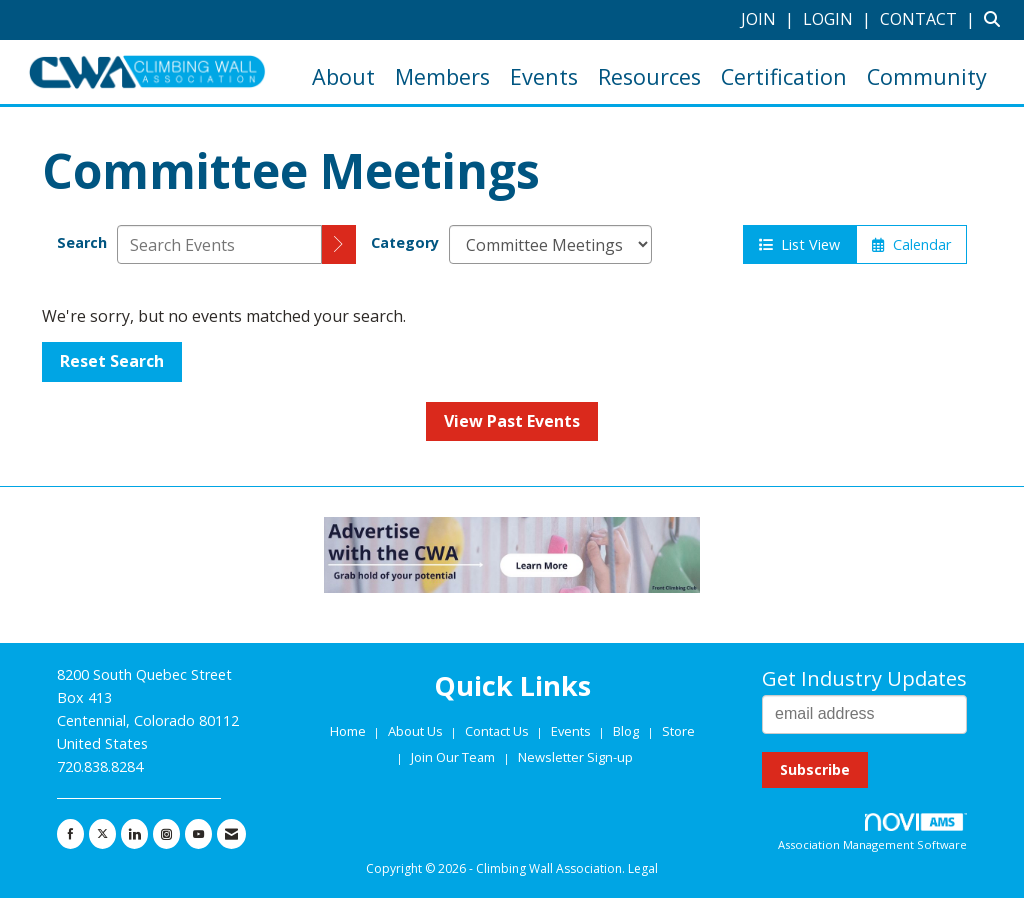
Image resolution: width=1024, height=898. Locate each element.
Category (405, 242)
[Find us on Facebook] (70, 834)
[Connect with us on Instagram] (166, 834)
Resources (649, 76)
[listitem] (770, 19)
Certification (784, 76)
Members (442, 76)
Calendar (911, 244)
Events (544, 76)
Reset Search (112, 361)
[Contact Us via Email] (231, 834)
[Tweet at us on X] (102, 834)
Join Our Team (453, 757)
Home (349, 731)
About (343, 76)
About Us (417, 731)
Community (927, 76)
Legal (643, 868)
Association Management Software (872, 832)
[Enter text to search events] (219, 244)
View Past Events (512, 421)
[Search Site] (996, 19)
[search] (339, 244)
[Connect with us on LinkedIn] (134, 834)
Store (678, 731)
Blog (626, 731)
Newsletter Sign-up (575, 757)
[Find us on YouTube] (198, 834)
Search (82, 242)
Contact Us (498, 731)
